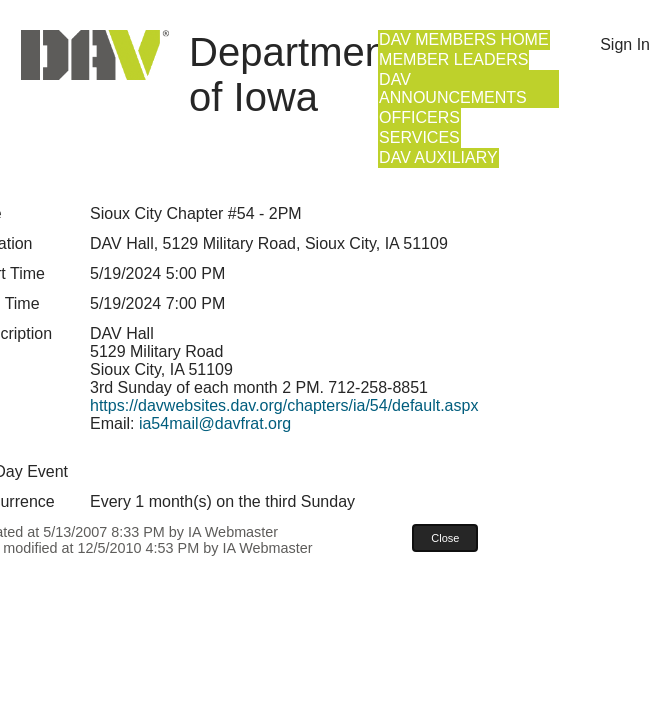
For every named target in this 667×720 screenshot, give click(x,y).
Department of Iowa (293, 74)
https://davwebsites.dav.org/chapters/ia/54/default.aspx (284, 405)
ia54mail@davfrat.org (215, 423)
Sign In (625, 44)
